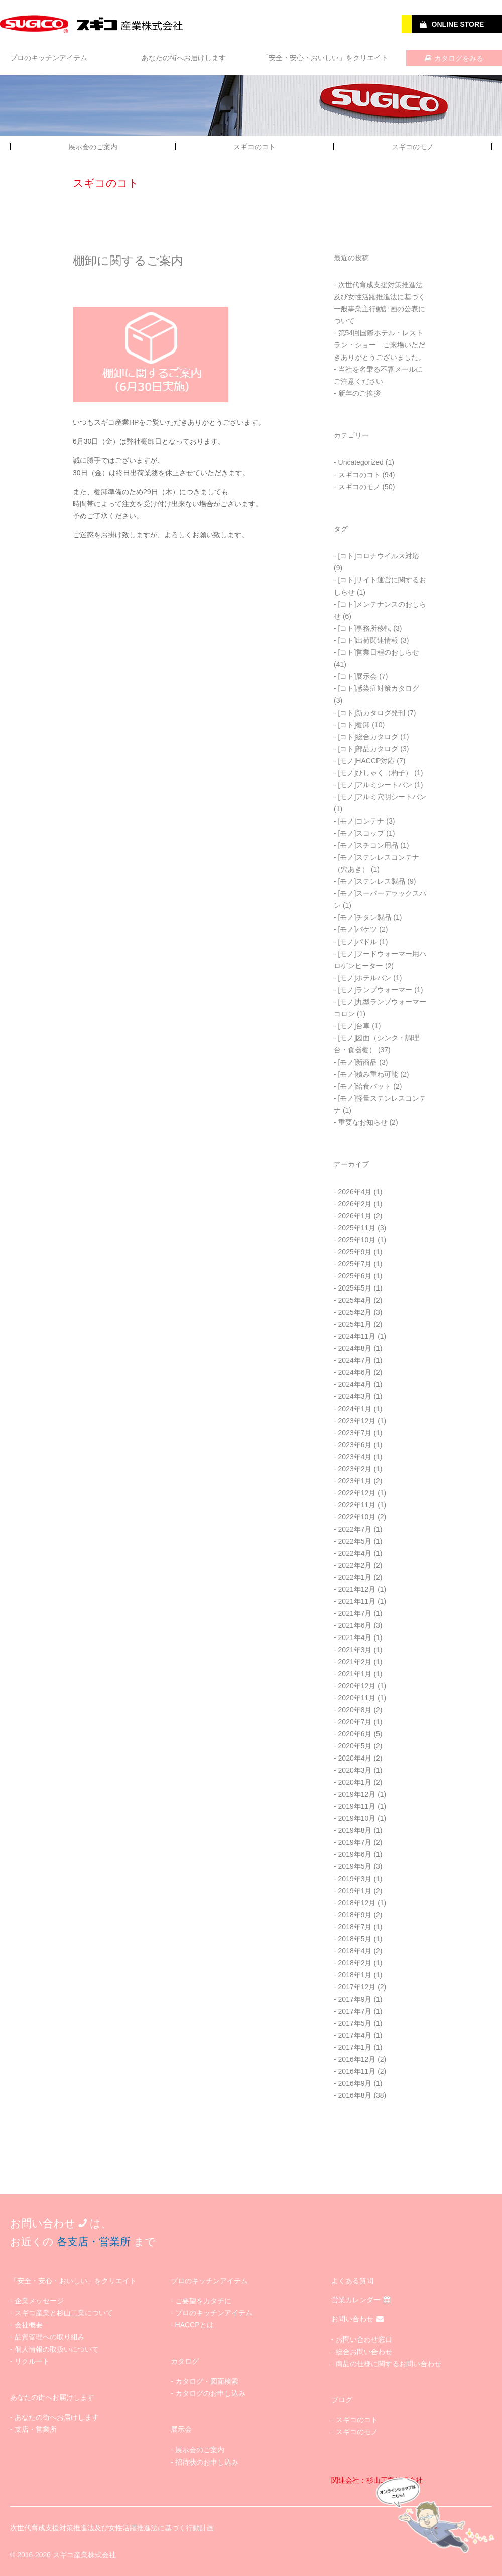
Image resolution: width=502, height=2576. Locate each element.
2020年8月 (355, 1710)
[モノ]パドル (358, 942)
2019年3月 (355, 1879)
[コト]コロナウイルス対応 (379, 556)
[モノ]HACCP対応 (366, 761)
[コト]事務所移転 (365, 628)
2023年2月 (355, 1469)
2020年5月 (355, 1746)
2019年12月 (357, 1794)
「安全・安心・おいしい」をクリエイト (325, 58)
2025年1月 (355, 1324)
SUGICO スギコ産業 (93, 24)
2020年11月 (357, 1698)
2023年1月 (355, 1481)
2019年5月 (355, 1866)
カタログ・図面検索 (206, 2381)
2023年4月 (355, 1457)
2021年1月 (355, 1674)
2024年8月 (355, 1348)
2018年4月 (355, 1951)
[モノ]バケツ (358, 929)
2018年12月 (357, 1903)
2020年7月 (355, 1722)
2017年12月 (357, 1987)
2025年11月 (357, 1228)
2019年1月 (355, 1891)
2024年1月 (355, 1408)
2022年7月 (355, 1529)
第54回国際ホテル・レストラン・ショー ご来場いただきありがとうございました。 (379, 345)
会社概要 (29, 2325)
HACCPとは (194, 2325)
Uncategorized (361, 462)
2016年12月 (357, 2059)
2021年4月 (355, 1637)
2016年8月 (355, 2095)
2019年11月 (357, 1806)
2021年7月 (355, 1613)
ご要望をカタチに (203, 2301)
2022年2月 (355, 1565)
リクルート (32, 2361)
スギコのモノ (413, 147)
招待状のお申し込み (206, 2462)
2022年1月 (355, 1577)
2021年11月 (357, 1601)
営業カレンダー (360, 2300)
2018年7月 (355, 1927)
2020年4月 (355, 1758)
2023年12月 (357, 1421)
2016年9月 (355, 2083)
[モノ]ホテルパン (365, 978)
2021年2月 (355, 1662)
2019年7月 (355, 1842)
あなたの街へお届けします (184, 58)
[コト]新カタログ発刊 (372, 713)
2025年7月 (355, 1264)
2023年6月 (355, 1445)
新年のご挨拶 (359, 393)
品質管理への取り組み (50, 2337)
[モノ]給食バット (365, 1086)
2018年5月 (355, 1939)
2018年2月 (355, 1963)
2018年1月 (355, 1975)
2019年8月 (355, 1830)
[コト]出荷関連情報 (368, 640)
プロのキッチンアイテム (48, 58)
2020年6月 (355, 1734)
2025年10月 (357, 1240)
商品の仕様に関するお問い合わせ (388, 2364)
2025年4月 (355, 1300)
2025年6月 (355, 1276)
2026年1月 (355, 1216)
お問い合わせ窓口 (364, 2339)
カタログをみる (454, 58)
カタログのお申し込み (210, 2393)
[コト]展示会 (358, 676)
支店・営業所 (36, 2429)
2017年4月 (355, 2035)
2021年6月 (355, 1625)
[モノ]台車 (354, 1026)
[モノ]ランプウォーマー (375, 990)
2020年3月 (355, 1770)
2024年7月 (355, 1360)
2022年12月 (357, 1493)
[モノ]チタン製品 (365, 917)
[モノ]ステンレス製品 (372, 881)
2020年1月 (355, 1782)
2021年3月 (355, 1650)
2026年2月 (355, 1204)
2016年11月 (357, 2071)
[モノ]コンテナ (361, 821)
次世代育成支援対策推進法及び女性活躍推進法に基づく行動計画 (112, 2528)
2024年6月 (355, 1372)
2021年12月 (357, 1589)
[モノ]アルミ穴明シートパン (382, 797)
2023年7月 (355, 1433)
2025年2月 (355, 1312)
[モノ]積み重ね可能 (368, 1074)
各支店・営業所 (94, 2241)
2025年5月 (355, 1288)
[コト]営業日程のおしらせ (379, 652)
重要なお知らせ (363, 1122)
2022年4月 (355, 1553)
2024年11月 (357, 1336)
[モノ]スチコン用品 (368, 845)
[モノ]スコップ (361, 833)
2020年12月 (357, 1686)
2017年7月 (355, 2011)
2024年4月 (355, 1384)
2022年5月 (355, 1541)
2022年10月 (357, 1517)
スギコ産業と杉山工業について (64, 2313)
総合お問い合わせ (364, 2352)
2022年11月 (357, 1505)
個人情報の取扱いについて (57, 2349)
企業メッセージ (39, 2301)
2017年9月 (355, 1999)
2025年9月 (355, 1252)
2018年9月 (355, 1915)
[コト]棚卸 (354, 725)
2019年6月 (355, 1854)
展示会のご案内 (92, 147)
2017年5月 (355, 2023)
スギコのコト (254, 147)
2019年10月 (357, 1818)
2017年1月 (355, 2047)
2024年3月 (355, 1396)
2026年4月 (355, 1192)
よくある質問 (352, 2281)
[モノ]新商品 (358, 1062)
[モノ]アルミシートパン (375, 785)
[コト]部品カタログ (368, 749)
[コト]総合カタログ (368, 737)
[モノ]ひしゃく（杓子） (375, 773)
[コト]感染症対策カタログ (379, 688)
